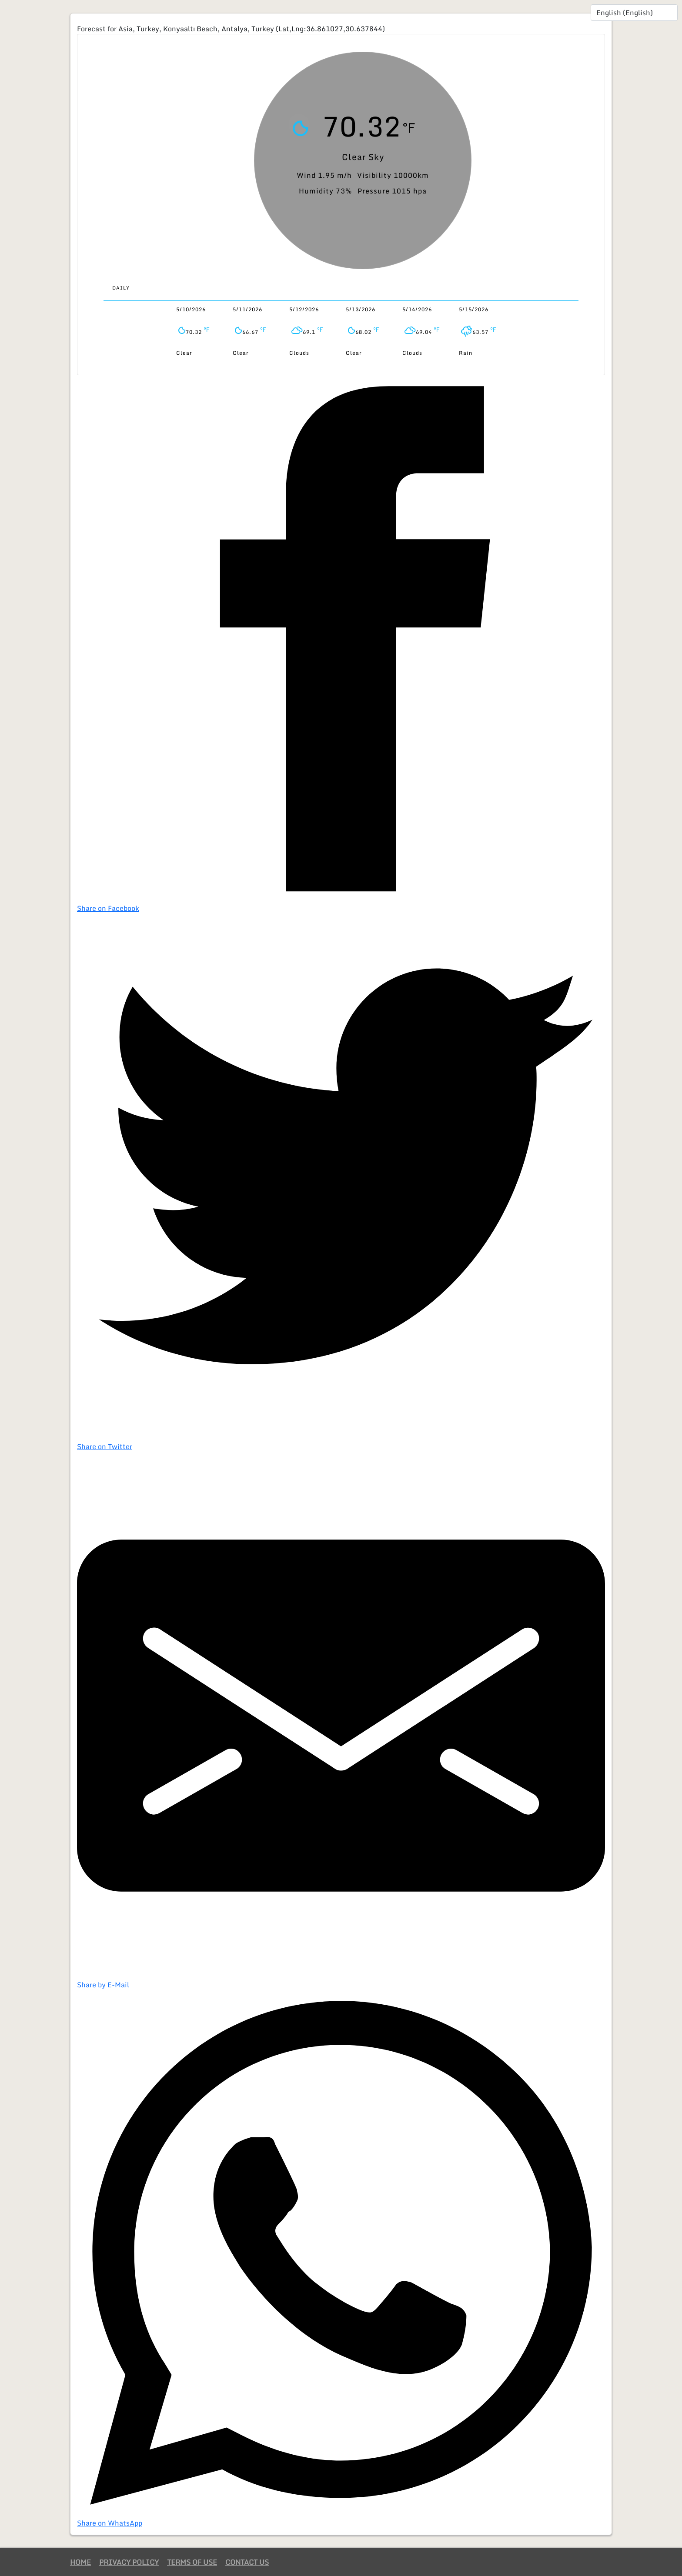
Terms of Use (192, 2562)
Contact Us (247, 2562)
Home (80, 2562)
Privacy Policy (129, 2562)
